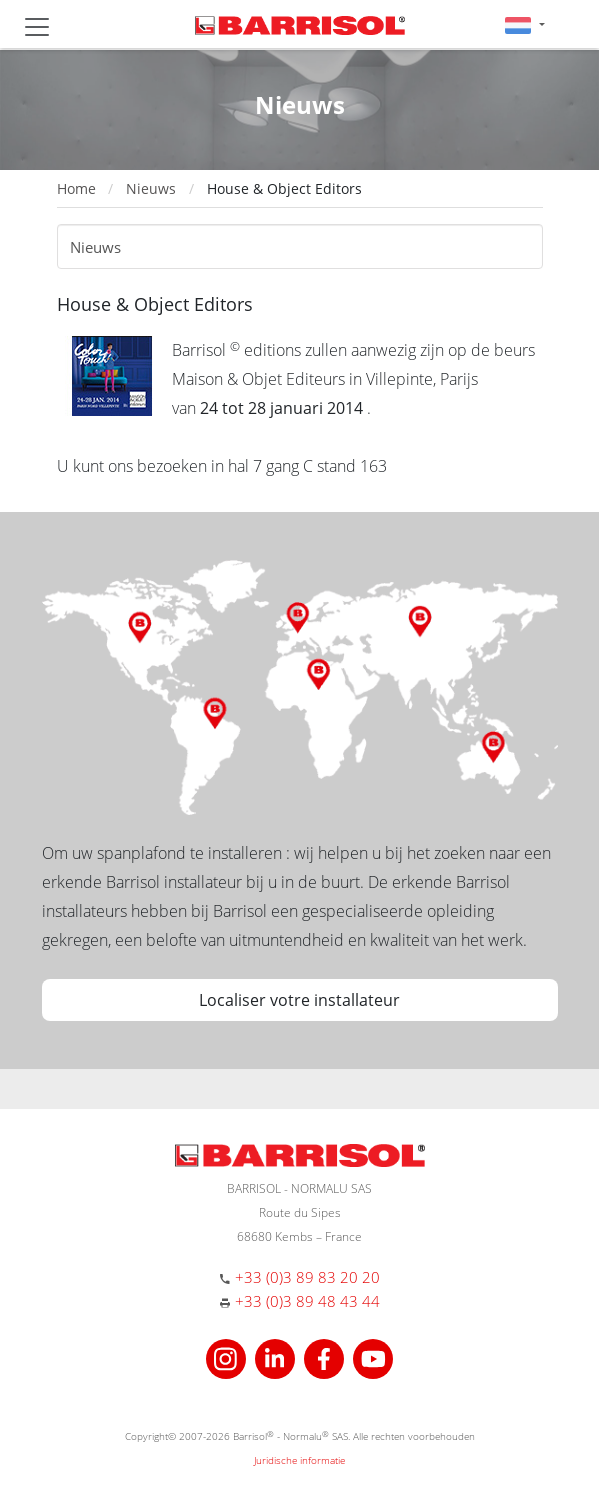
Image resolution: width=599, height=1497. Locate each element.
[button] (524, 24)
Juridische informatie (299, 1460)
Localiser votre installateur (299, 1000)
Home (76, 188)
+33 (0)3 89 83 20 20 (307, 1277)
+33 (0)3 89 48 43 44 (307, 1301)
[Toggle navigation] (37, 27)
